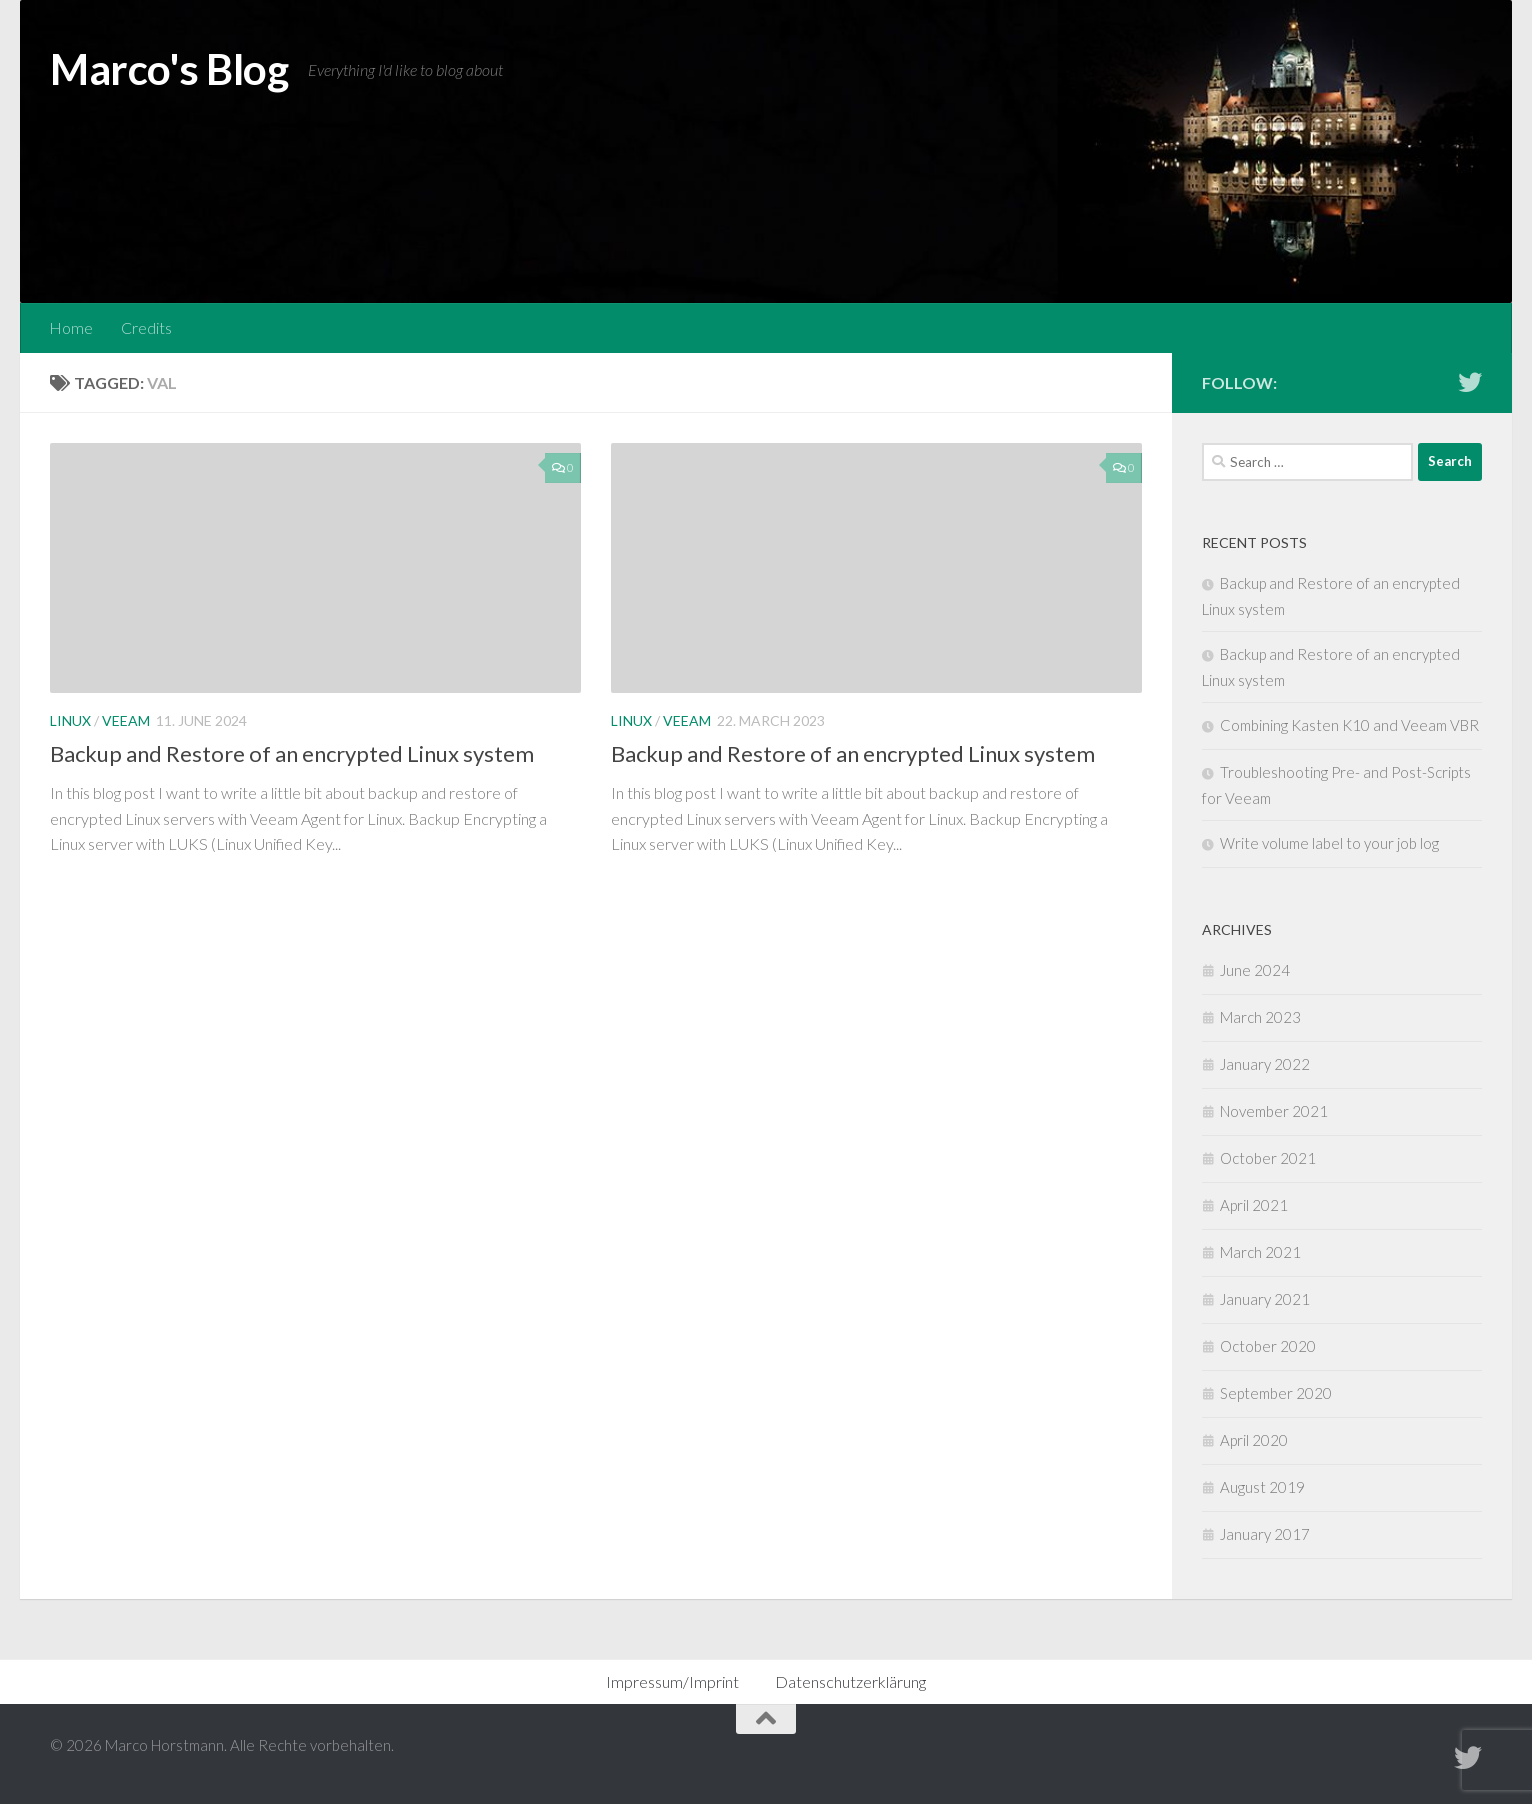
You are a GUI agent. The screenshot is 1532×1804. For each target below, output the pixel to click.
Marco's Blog (169, 69)
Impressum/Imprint (672, 1681)
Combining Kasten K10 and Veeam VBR (1349, 725)
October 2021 (1268, 1158)
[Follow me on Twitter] (1470, 382)
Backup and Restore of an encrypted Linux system (292, 753)
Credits (146, 327)
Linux (70, 720)
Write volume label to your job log (1329, 843)
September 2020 (1276, 1393)
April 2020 (1254, 1440)
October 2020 (1268, 1346)
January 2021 (1265, 1299)
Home (71, 327)
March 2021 (1260, 1252)
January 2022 (1265, 1064)
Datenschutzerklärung (850, 1681)
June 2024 (1255, 970)
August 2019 (1262, 1487)
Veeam (126, 720)
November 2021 (1274, 1111)
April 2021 (1254, 1205)
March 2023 (1260, 1017)
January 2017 (1265, 1534)
